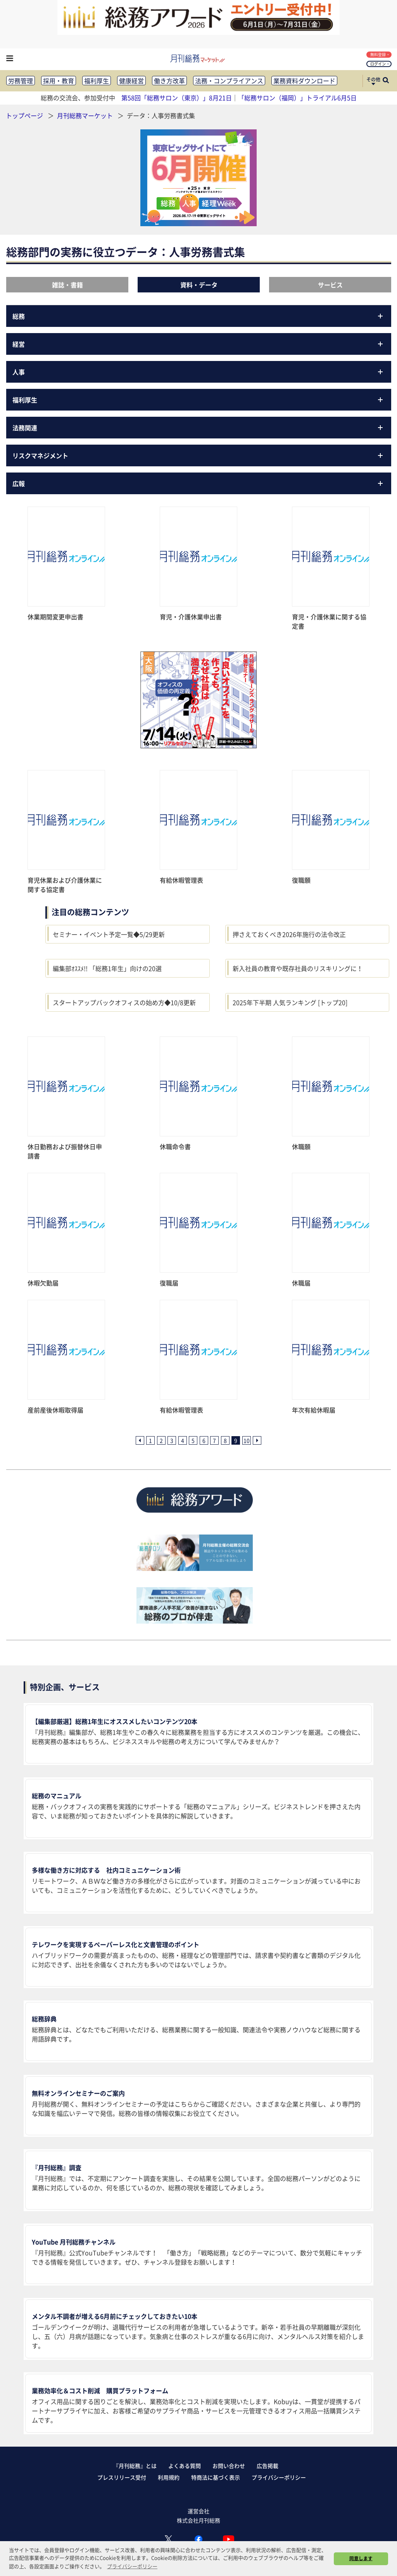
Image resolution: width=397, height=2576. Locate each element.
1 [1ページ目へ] (150, 1440)
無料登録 (379, 54)
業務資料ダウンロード (304, 80)
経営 (198, 344)
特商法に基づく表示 (215, 2477)
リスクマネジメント (198, 455)
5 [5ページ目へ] (193, 1440)
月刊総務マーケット (85, 115)
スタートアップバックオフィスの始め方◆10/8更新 (124, 1002)
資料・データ (198, 284)
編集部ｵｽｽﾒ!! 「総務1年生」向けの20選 (107, 968)
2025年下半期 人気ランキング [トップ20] (290, 1002)
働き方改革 (169, 80)
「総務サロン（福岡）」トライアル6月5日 (297, 97)
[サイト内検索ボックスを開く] (385, 81)
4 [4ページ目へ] (182, 1440)
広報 (198, 483)
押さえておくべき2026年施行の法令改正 (289, 934)
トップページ (24, 115)
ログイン (379, 64)
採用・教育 (58, 80)
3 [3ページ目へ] (171, 1440)
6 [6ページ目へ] (203, 1440)
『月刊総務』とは (135, 2465)
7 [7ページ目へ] (214, 1440)
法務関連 (198, 427)
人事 (198, 371)
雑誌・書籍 (67, 284)
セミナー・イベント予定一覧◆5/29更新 (109, 934)
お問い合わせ (228, 2465)
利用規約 (169, 2477)
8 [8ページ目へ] (225, 1440)
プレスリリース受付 (121, 2477)
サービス (330, 284)
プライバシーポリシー (279, 2477)
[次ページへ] (257, 1440)
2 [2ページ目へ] (161, 1440)
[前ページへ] (140, 1440)
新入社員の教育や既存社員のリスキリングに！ (298, 968)
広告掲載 (267, 2465)
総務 (198, 316)
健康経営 (131, 80)
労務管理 (20, 80)
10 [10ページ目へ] (246, 1440)
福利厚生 (96, 80)
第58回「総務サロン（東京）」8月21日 (176, 97)
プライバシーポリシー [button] (132, 2566)
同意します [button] (361, 2558)
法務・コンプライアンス (229, 80)
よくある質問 (184, 2465)
